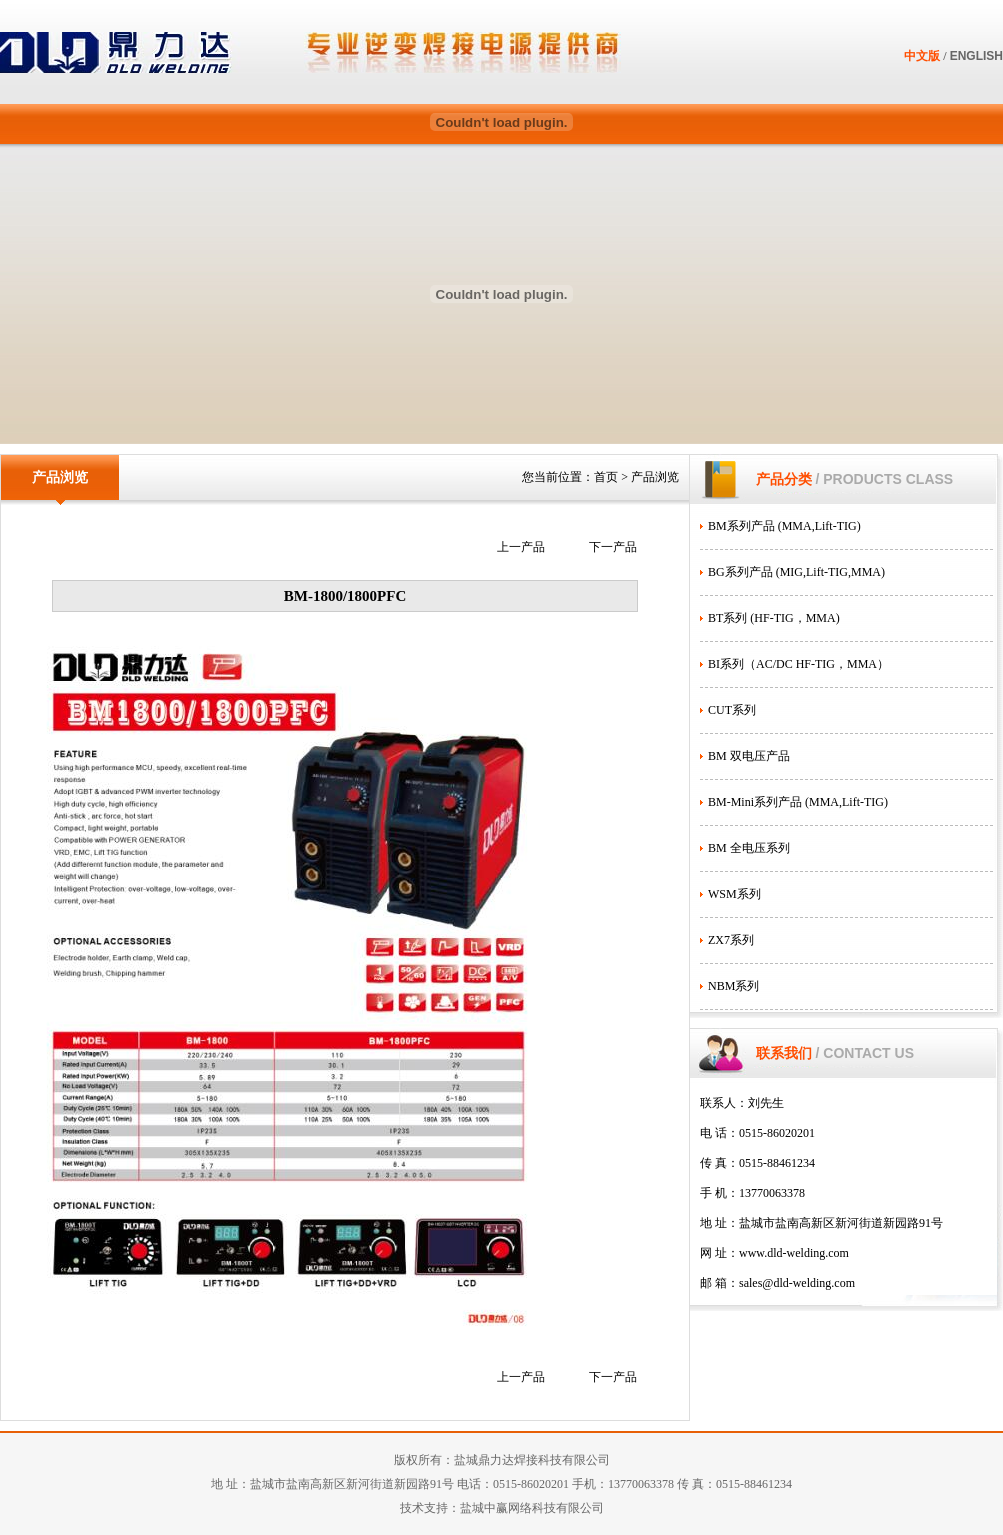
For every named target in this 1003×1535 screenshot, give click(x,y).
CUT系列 (732, 710)
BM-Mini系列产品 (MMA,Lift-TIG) (798, 802)
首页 (606, 477)
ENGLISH (976, 56)
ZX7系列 (731, 940)
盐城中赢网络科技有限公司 (532, 1508)
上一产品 (521, 547)
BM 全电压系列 (749, 848)
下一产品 (613, 547)
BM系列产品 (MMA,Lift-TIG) (784, 526)
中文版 (922, 56)
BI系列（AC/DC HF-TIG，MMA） (798, 664)
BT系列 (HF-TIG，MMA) (774, 618)
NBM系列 (733, 986)
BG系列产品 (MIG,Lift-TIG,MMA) (796, 572)
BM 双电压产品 (749, 756)
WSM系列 (734, 894)
